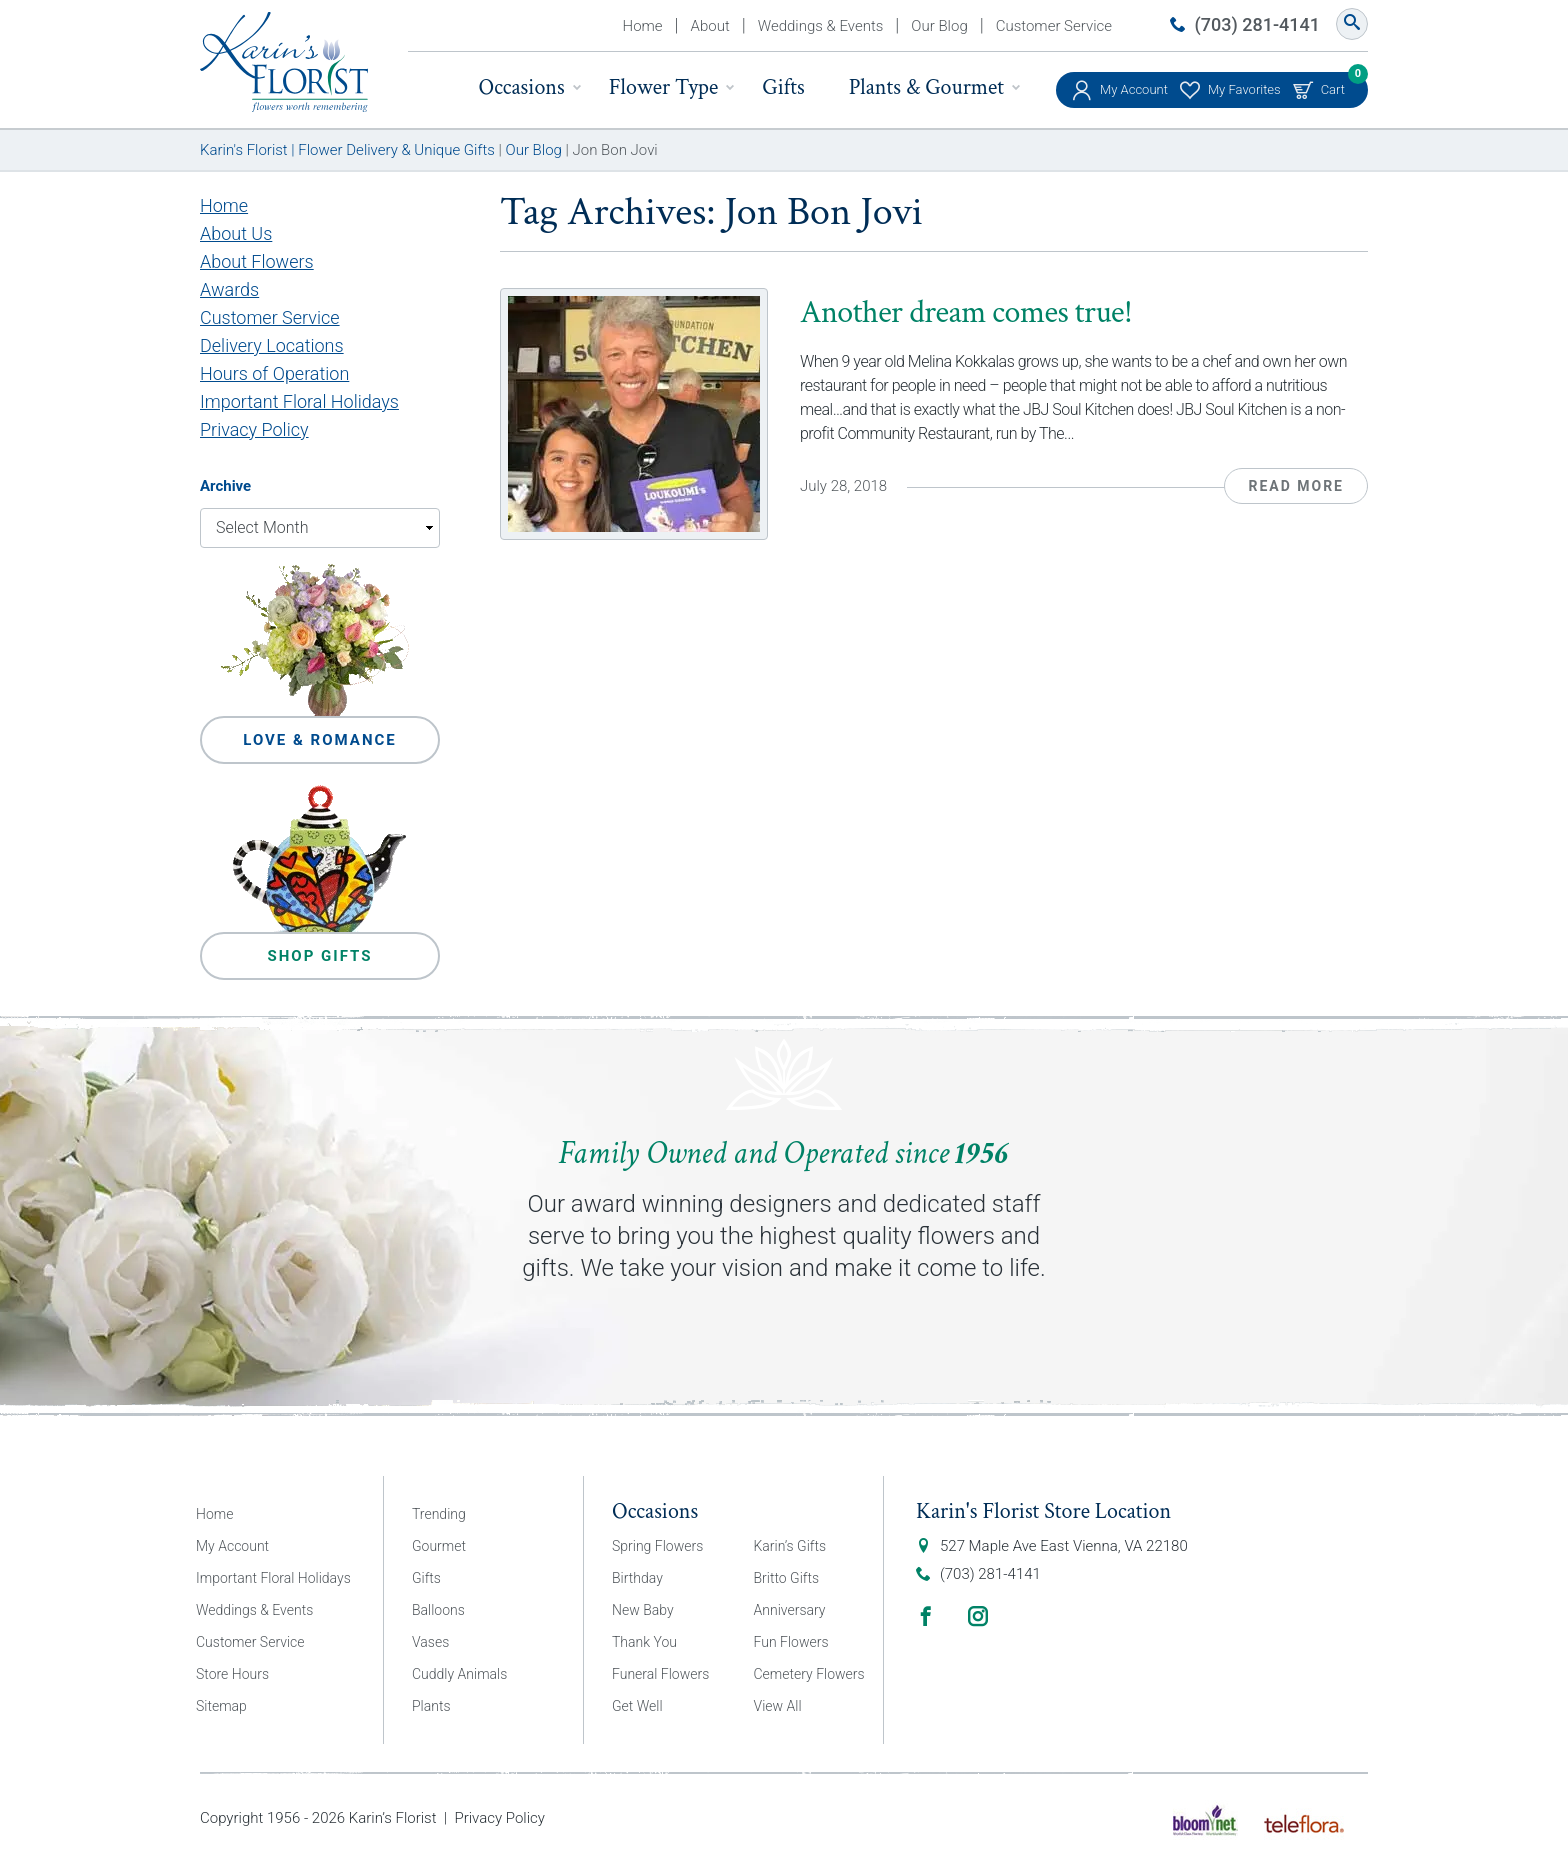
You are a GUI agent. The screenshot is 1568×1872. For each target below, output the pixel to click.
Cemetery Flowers (809, 1674)
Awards (229, 289)
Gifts (783, 87)
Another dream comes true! (966, 312)
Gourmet (439, 1546)
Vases (430, 1642)
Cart (1333, 84)
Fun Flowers (791, 1642)
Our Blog (939, 26)
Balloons (438, 1610)
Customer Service (1054, 26)
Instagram (978, 1616)
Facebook (926, 1616)
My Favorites (1244, 89)
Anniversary (790, 1610)
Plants (431, 1706)
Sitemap (221, 1706)
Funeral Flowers (660, 1674)
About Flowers (257, 261)
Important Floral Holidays (299, 401)
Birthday (637, 1578)
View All (778, 1706)
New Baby (643, 1610)
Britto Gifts (787, 1578)
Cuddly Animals (459, 1674)
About (710, 26)
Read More (1296, 486)
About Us (236, 233)
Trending (439, 1514)
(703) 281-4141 (1257, 24)
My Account (1134, 89)
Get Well (637, 1706)
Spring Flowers (657, 1546)
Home (643, 26)
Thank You (644, 1642)
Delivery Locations (272, 345)
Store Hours (232, 1674)
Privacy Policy (254, 429)
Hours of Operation (274, 373)
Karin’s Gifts (790, 1546)
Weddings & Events (821, 26)
